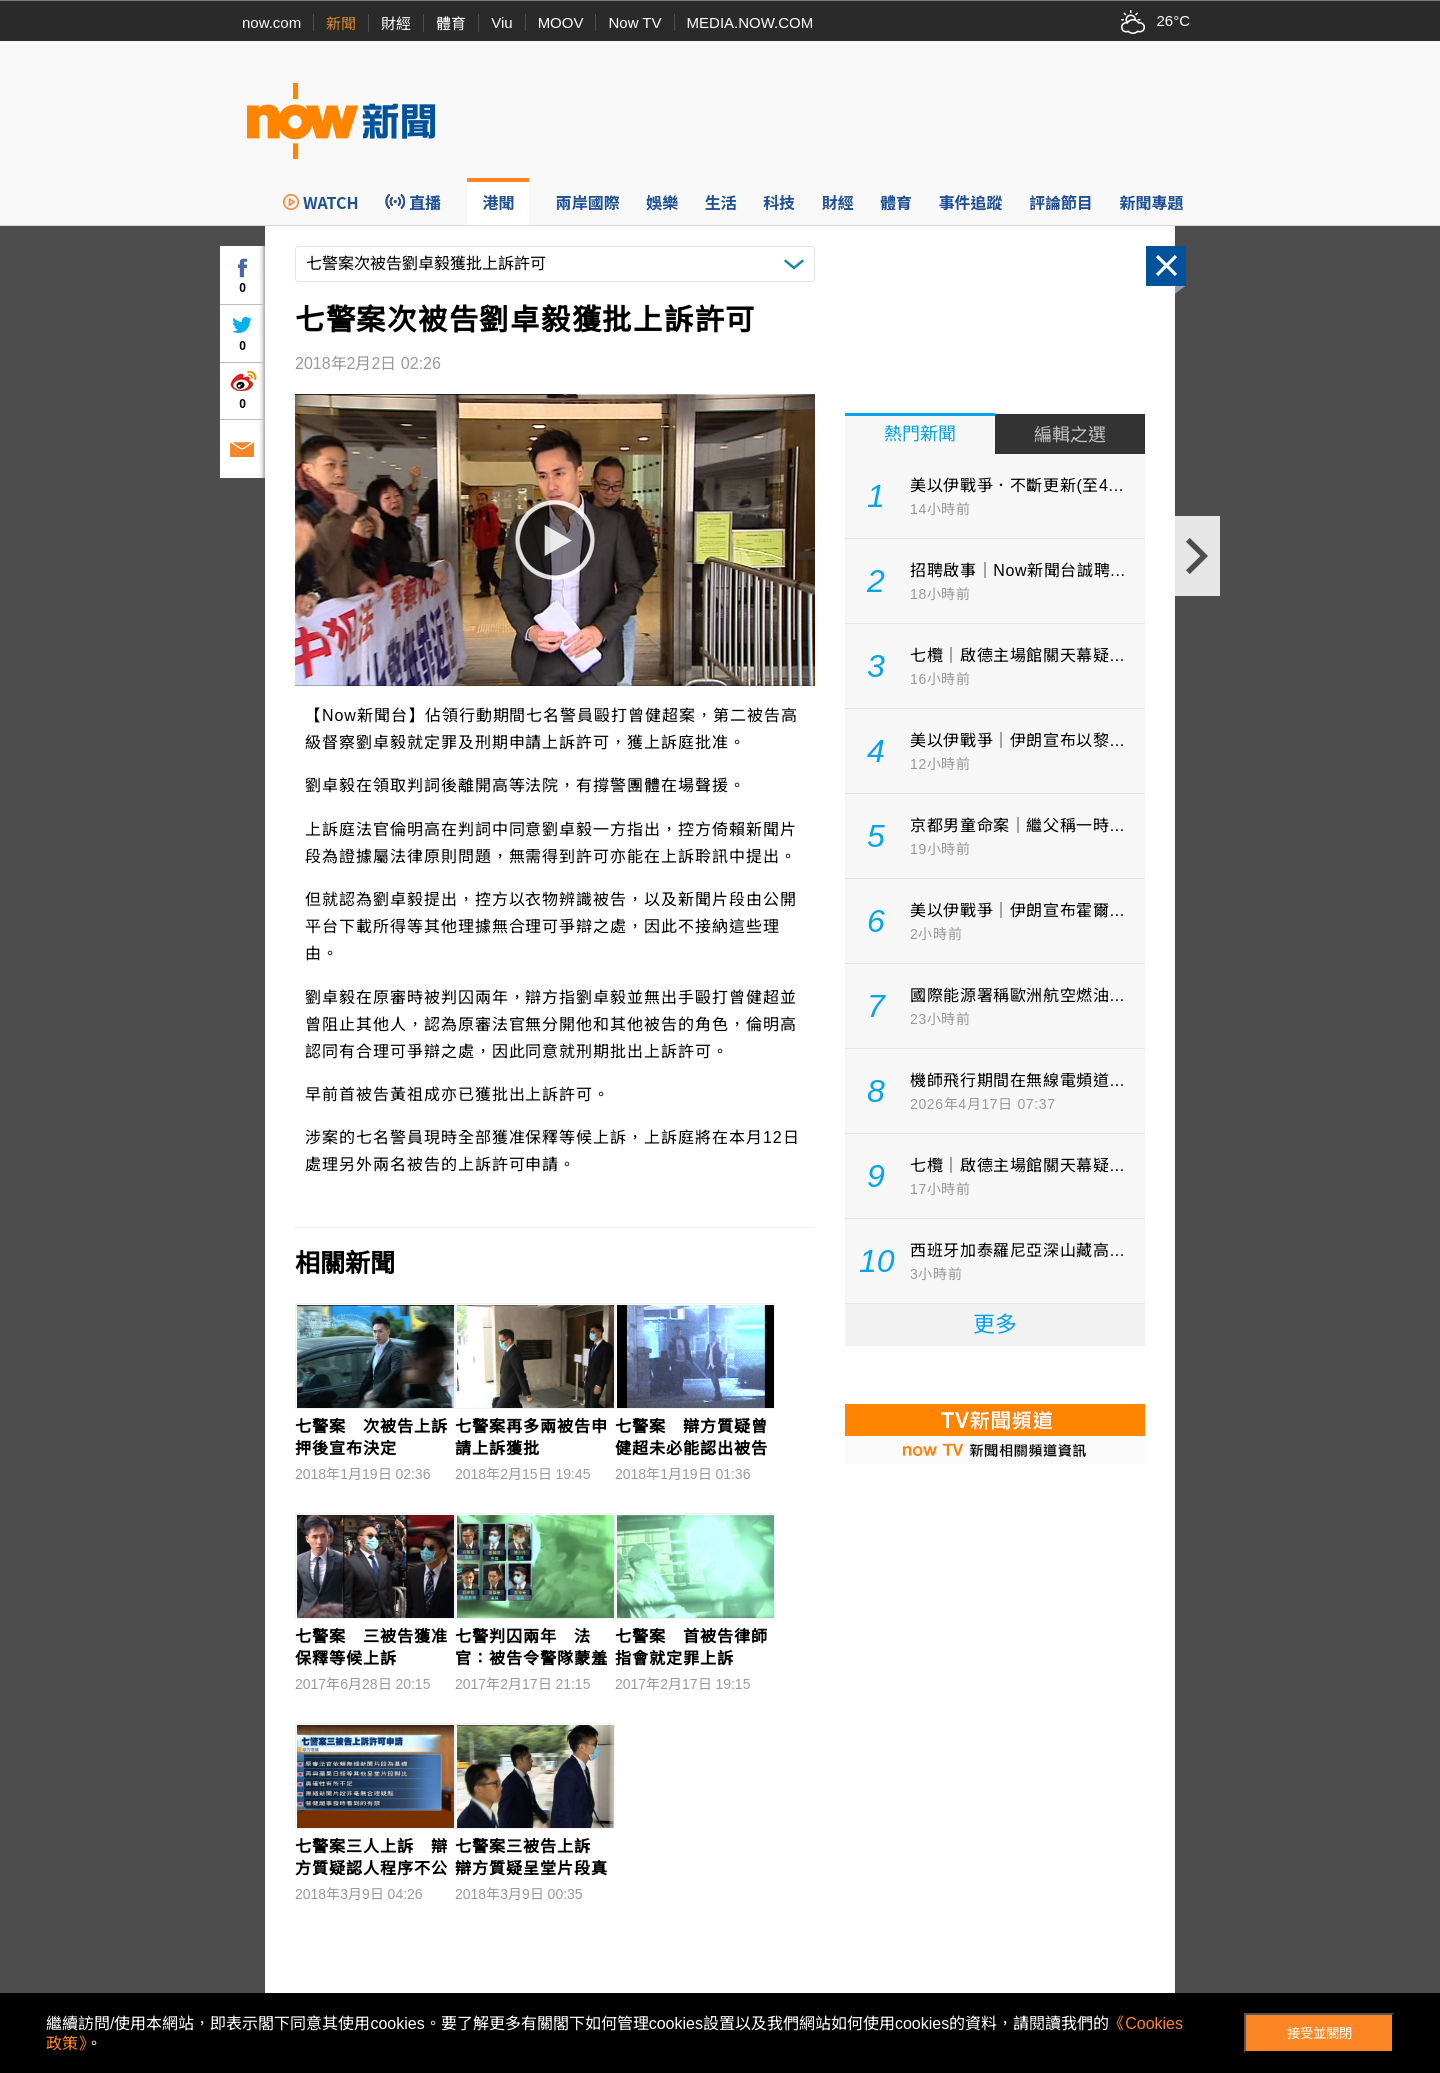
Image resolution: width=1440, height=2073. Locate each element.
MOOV (561, 22)
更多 (995, 1324)
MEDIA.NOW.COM (750, 22)
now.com (271, 22)
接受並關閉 (1319, 2033)
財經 (396, 23)
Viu (501, 22)
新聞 (341, 23)
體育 (451, 23)
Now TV (634, 22)
